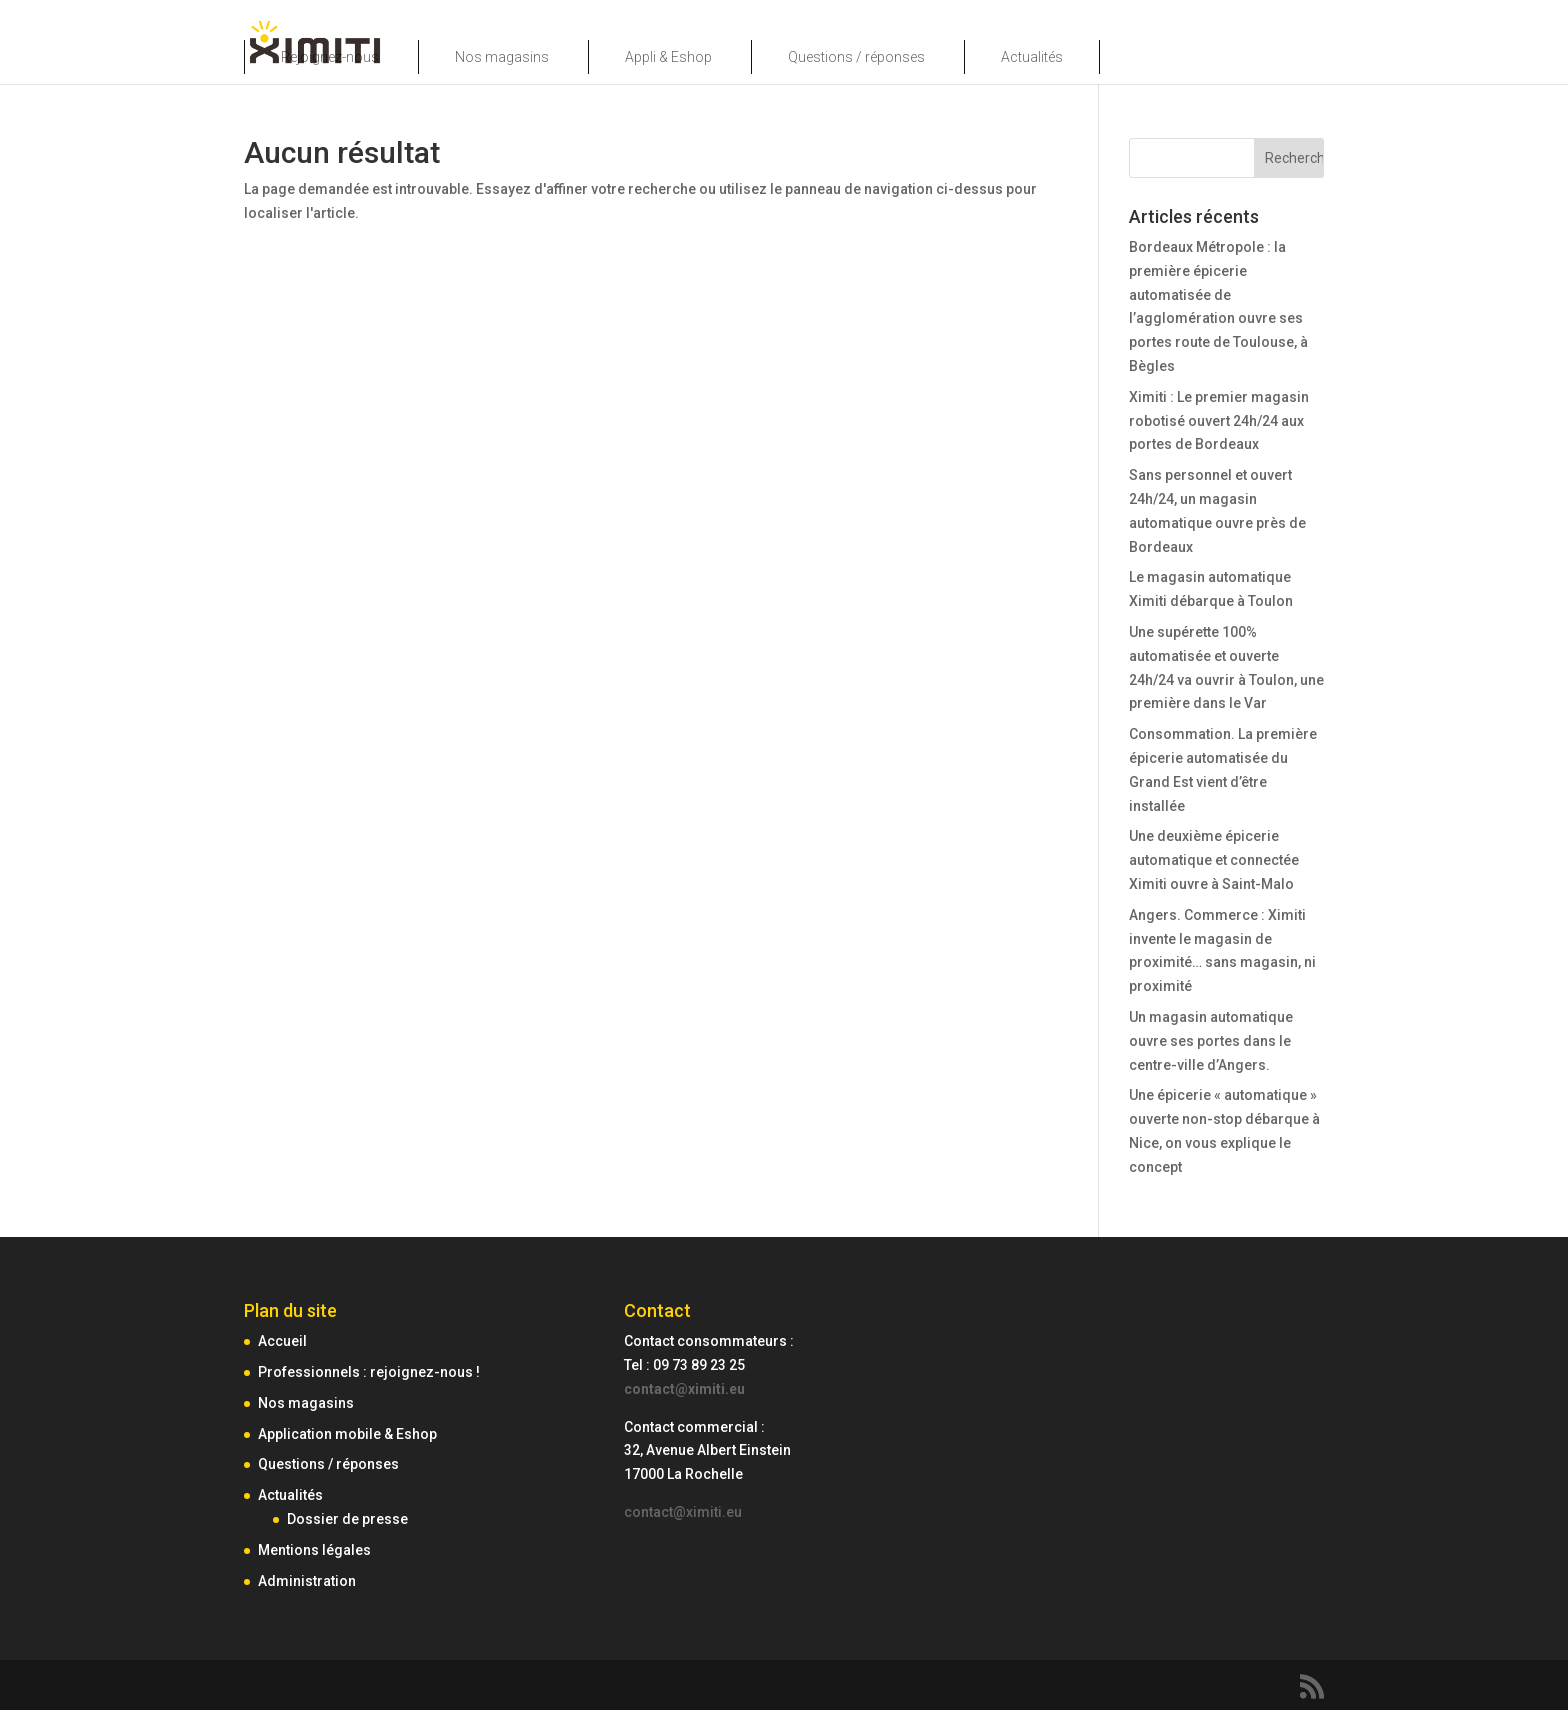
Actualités (1032, 57)
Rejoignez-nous (330, 57)
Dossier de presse (347, 1519)
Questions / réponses (856, 57)
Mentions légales (314, 1550)
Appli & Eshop (668, 57)
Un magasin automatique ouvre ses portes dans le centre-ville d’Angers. (1211, 1041)
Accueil (282, 1341)
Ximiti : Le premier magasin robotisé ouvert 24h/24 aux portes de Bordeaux (1219, 421)
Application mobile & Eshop (347, 1434)
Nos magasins (502, 57)
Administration (307, 1581)
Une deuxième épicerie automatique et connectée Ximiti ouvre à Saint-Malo (1214, 860)
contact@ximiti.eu (684, 1389)
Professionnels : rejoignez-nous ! (369, 1372)
